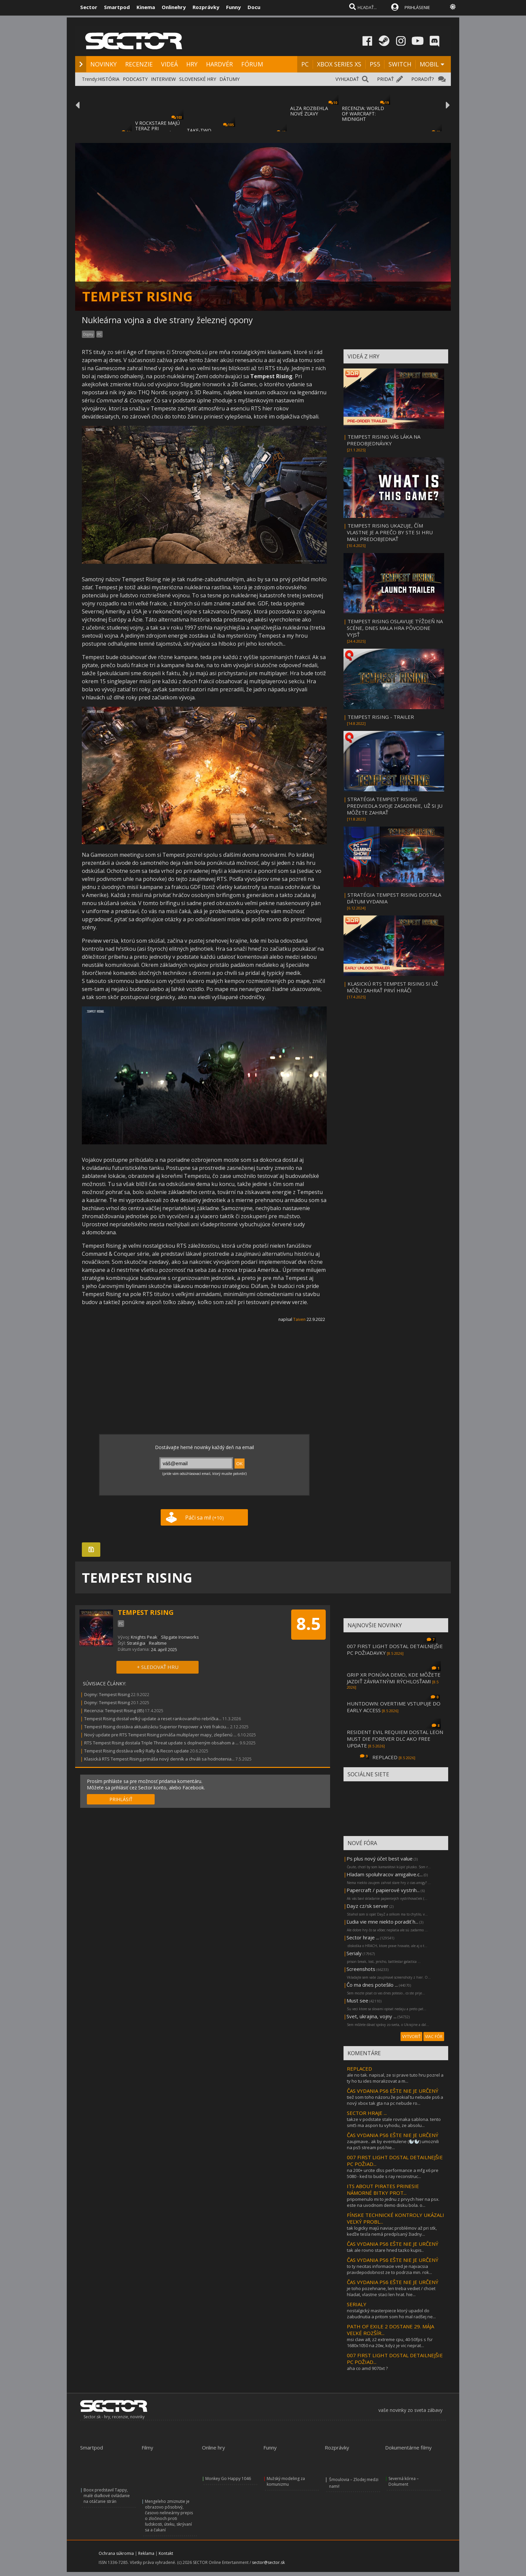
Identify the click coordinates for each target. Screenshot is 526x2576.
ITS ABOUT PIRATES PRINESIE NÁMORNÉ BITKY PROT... (383, 2189)
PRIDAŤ (385, 79)
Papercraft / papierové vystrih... (383, 1890)
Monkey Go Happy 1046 (228, 2478)
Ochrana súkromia (116, 2553)
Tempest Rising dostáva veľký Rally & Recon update (136, 1751)
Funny (233, 7)
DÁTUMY (229, 79)
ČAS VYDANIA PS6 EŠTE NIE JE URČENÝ (392, 2090)
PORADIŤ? (422, 79)
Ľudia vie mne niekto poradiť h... (382, 1921)
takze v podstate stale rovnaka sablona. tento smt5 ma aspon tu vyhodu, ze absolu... (394, 2122)
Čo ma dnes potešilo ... (372, 1984)
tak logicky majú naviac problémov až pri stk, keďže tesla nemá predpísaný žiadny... (392, 2231)
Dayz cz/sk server (367, 1905)
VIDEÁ (169, 64)
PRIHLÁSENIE (417, 7)
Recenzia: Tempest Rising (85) (114, 1710)
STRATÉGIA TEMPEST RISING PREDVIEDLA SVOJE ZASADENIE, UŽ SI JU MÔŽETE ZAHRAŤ (394, 806)
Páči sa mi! (204, 1517)
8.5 (308, 1623)
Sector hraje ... (363, 1937)
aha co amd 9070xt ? (367, 2368)
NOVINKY (103, 64)
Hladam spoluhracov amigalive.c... (385, 1874)
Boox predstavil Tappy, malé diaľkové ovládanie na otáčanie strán (107, 2495)
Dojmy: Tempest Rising (107, 1694)
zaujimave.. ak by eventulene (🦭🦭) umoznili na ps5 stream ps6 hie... (393, 2144)
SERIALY (356, 2304)
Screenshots (361, 1969)
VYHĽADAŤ (347, 79)
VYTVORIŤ (411, 2036)
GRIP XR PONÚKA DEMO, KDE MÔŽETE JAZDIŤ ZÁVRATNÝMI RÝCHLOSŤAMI (393, 1678)
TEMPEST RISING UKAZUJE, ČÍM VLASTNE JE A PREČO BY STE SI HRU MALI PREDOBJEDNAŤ (390, 532)
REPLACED (385, 1757)
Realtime (158, 1643)
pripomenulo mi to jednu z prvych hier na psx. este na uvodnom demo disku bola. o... (393, 2202)
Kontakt (166, 2553)
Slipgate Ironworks (180, 1637)
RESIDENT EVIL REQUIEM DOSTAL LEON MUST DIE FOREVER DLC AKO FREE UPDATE (395, 1739)
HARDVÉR (219, 64)
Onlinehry (174, 7)
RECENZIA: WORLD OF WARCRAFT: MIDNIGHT (363, 113)
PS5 (375, 64)
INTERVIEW (163, 79)
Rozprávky (206, 7)
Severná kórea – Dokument (403, 2481)
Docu (254, 7)
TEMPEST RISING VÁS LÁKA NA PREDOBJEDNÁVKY (383, 440)
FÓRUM (252, 64)
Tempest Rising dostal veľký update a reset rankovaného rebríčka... (152, 1719)
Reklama (146, 2553)
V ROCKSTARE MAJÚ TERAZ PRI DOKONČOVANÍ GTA (158, 128)
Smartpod (117, 7)
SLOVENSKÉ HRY (197, 79)
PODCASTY (135, 79)
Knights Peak (144, 1637)
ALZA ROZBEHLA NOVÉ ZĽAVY (309, 111)
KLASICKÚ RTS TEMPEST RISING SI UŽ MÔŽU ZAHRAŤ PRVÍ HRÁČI (392, 987)
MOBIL (429, 64)
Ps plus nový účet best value (380, 1858)
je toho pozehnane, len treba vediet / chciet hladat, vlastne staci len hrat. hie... (391, 2291)
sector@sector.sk (268, 2562)
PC (305, 64)
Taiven (299, 1319)
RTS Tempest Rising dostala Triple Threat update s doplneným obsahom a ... (161, 1743)
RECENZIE (139, 64)
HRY (192, 64)
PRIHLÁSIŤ (121, 1799)
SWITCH (399, 64)
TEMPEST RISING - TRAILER (381, 716)
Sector (88, 7)
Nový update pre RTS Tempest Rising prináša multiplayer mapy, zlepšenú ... (160, 1735)
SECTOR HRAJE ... (367, 2113)
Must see (357, 2000)
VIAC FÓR (433, 2036)
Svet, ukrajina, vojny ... (372, 2016)
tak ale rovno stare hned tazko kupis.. (385, 2250)
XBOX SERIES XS (339, 64)
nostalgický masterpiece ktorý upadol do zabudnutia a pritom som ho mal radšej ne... (391, 2314)
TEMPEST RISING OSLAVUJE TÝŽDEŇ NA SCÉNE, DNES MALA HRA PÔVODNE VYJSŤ (395, 628)
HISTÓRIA (108, 79)
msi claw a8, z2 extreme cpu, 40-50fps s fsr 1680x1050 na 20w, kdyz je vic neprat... (390, 2342)
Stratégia (136, 1643)
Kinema (146, 7)
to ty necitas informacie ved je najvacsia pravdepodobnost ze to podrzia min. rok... (389, 2269)
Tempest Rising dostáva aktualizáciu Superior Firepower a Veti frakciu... (156, 1727)
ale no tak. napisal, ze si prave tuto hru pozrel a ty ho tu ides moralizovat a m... (395, 2078)
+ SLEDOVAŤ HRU (157, 1667)
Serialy (354, 1953)
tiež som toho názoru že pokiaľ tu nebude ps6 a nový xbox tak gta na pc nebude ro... (395, 2100)
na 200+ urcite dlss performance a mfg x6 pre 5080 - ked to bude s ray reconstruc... (392, 2173)
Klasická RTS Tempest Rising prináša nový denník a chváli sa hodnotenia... (159, 1759)
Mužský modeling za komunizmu (286, 2481)
